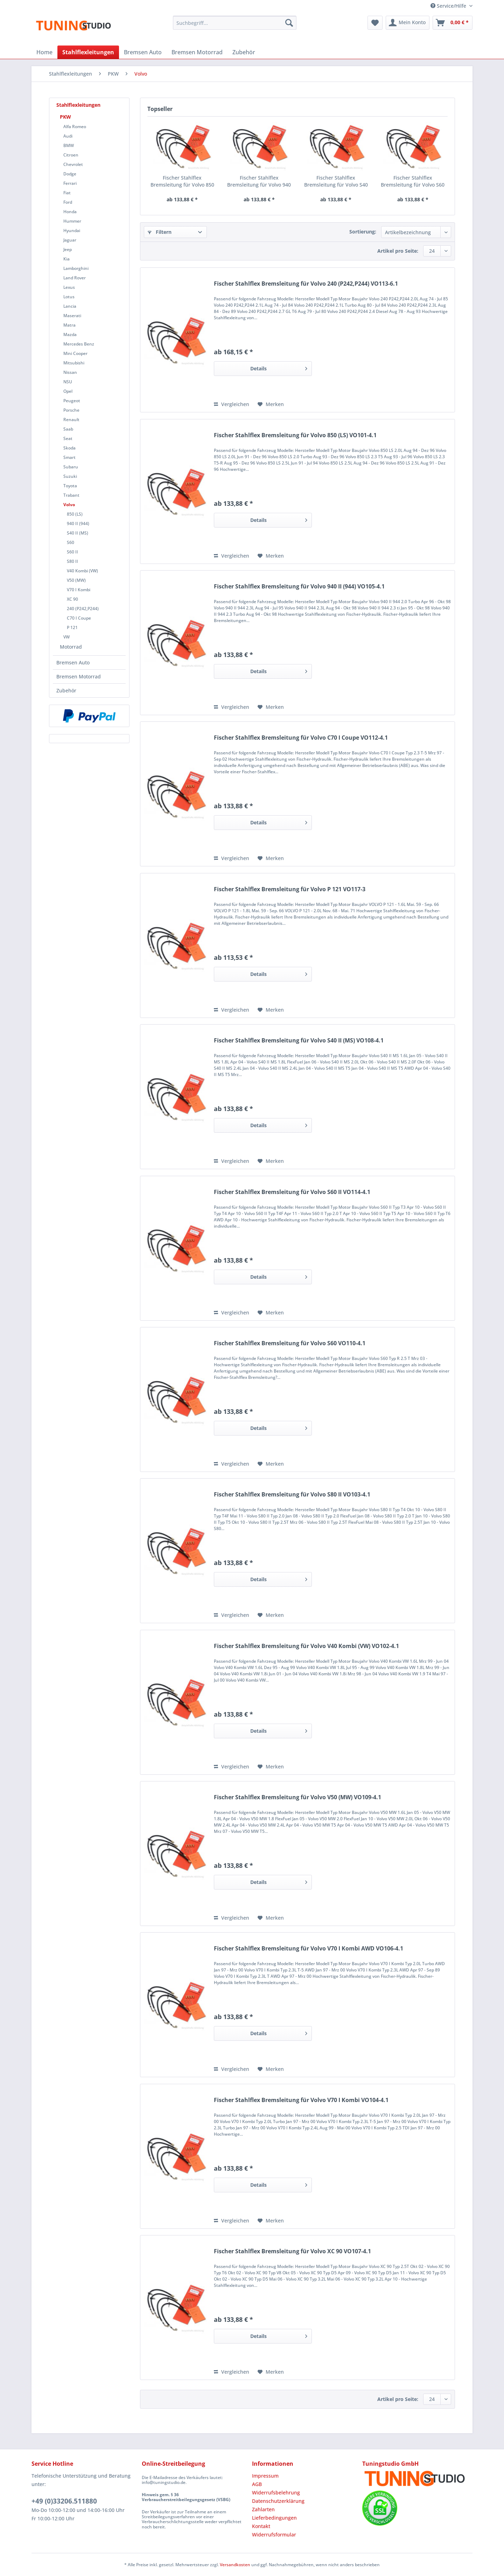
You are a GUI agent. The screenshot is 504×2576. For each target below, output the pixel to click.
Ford (67, 202)
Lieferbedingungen (274, 2517)
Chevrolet (73, 164)
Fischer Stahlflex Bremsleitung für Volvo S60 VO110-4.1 (412, 181)
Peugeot (71, 401)
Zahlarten (263, 2509)
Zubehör (66, 690)
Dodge (69, 174)
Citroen (70, 155)
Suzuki (70, 476)
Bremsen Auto (73, 662)
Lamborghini (76, 268)
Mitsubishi (73, 363)
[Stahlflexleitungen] (88, 52)
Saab (68, 429)
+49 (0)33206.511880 (64, 2501)
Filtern (160, 232)
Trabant (71, 495)
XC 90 (72, 599)
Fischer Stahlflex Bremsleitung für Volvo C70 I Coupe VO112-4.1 (301, 737)
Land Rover (74, 278)
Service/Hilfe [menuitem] (449, 5)
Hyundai (71, 230)
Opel (67, 391)
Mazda (70, 334)
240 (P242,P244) (83, 609)
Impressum (265, 2475)
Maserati (72, 316)
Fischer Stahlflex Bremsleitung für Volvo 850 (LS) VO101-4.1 (182, 181)
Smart (69, 457)
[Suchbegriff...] (234, 23)
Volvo (69, 505)
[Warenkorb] (452, 23)
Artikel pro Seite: (397, 250)
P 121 (72, 627)
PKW (65, 116)
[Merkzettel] (375, 23)
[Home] (44, 52)
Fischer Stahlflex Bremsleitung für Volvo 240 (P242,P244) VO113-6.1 (306, 283)
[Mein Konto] (407, 23)
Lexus (69, 287)
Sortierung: (362, 231)
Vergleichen (231, 404)
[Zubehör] (243, 52)
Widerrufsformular (274, 2534)
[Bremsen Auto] (143, 52)
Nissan (70, 372)
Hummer (72, 221)
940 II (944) (78, 523)
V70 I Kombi (78, 590)
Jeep (67, 249)
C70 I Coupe (79, 618)
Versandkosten (235, 2565)
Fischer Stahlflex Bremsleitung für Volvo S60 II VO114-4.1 (292, 1192)
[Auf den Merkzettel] (271, 404)
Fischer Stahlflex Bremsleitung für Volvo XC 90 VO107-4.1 (292, 2251)
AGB (257, 2484)
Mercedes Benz (78, 344)
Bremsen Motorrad (78, 676)
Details (279, 367)
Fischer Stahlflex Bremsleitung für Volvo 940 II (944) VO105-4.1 (259, 181)
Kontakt (261, 2526)
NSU (67, 382)
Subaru (70, 467)
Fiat (67, 193)
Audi (67, 136)
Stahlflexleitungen (78, 105)
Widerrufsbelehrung (276, 2492)
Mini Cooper (75, 353)
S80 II (72, 561)
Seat (67, 438)
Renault (71, 420)
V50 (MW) (76, 580)
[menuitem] (234, 26)
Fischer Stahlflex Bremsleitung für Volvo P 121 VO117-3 (289, 889)
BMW (68, 145)
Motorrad (71, 646)
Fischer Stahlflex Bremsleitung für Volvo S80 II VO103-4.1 (292, 1494)
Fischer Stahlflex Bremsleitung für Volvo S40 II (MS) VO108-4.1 (336, 181)
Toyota (70, 486)
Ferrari (70, 183)
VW (66, 637)
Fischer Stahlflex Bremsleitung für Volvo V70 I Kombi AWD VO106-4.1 (308, 1948)
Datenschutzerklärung (278, 2501)
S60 (70, 542)
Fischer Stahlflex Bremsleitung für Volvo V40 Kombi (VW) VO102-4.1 (306, 1646)
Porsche (71, 410)
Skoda (69, 448)
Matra (69, 325)
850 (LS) (75, 514)
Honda (70, 212)
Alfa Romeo (74, 127)
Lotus (69, 297)
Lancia (69, 306)
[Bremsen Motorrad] (197, 52)
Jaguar (69, 240)
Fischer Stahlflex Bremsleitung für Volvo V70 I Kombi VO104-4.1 (301, 2100)
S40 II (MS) (77, 533)
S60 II (72, 552)
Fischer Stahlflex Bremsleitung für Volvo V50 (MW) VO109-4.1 (297, 1797)
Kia (66, 259)
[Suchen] (289, 23)
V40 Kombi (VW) (82, 571)
